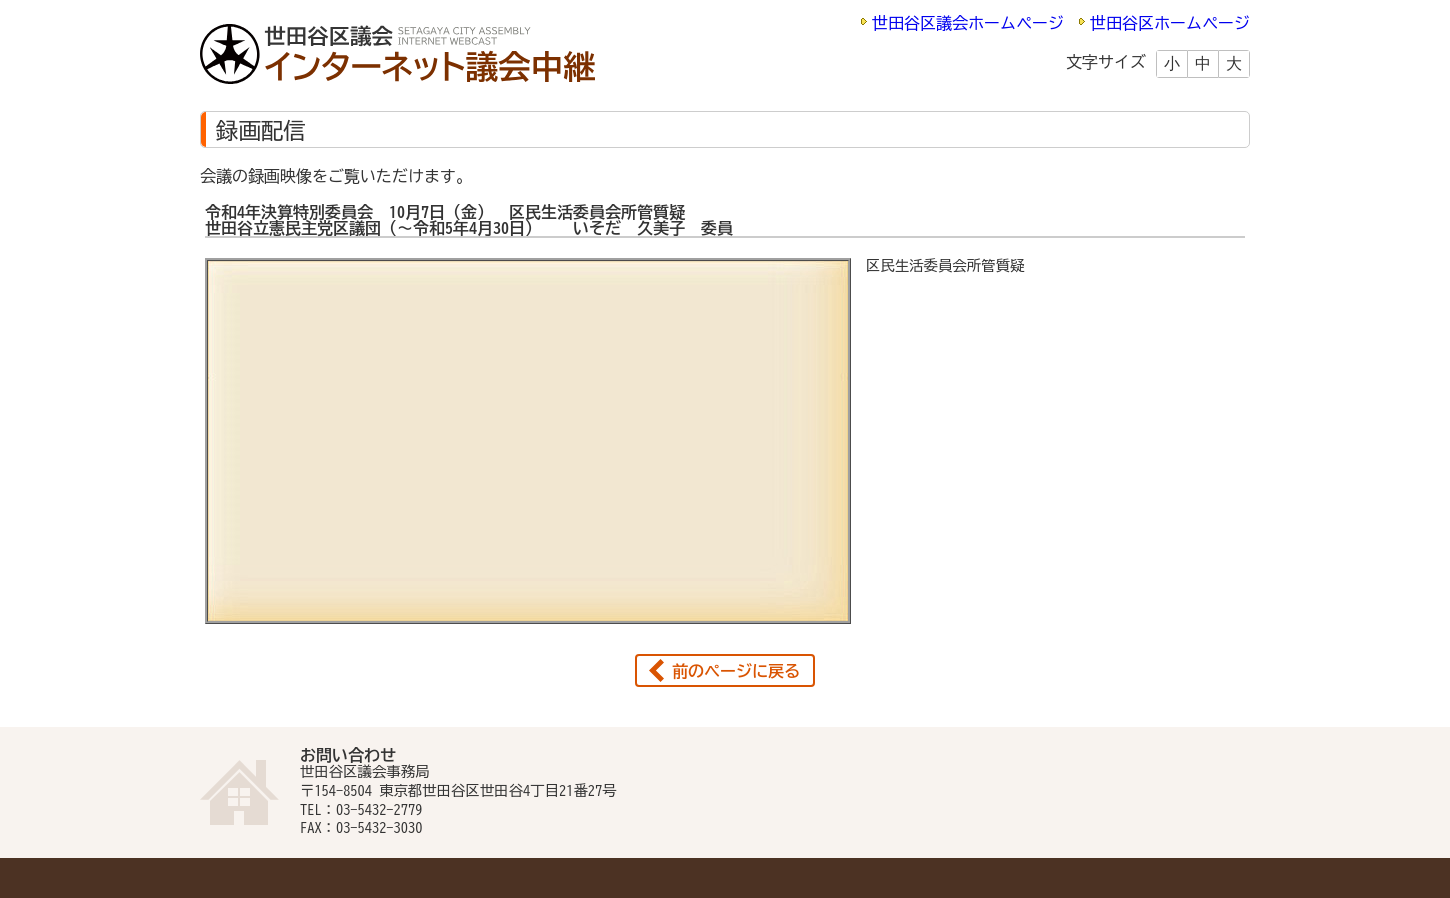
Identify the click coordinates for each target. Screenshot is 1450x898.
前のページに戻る (736, 671)
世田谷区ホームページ (1170, 23)
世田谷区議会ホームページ (968, 23)
